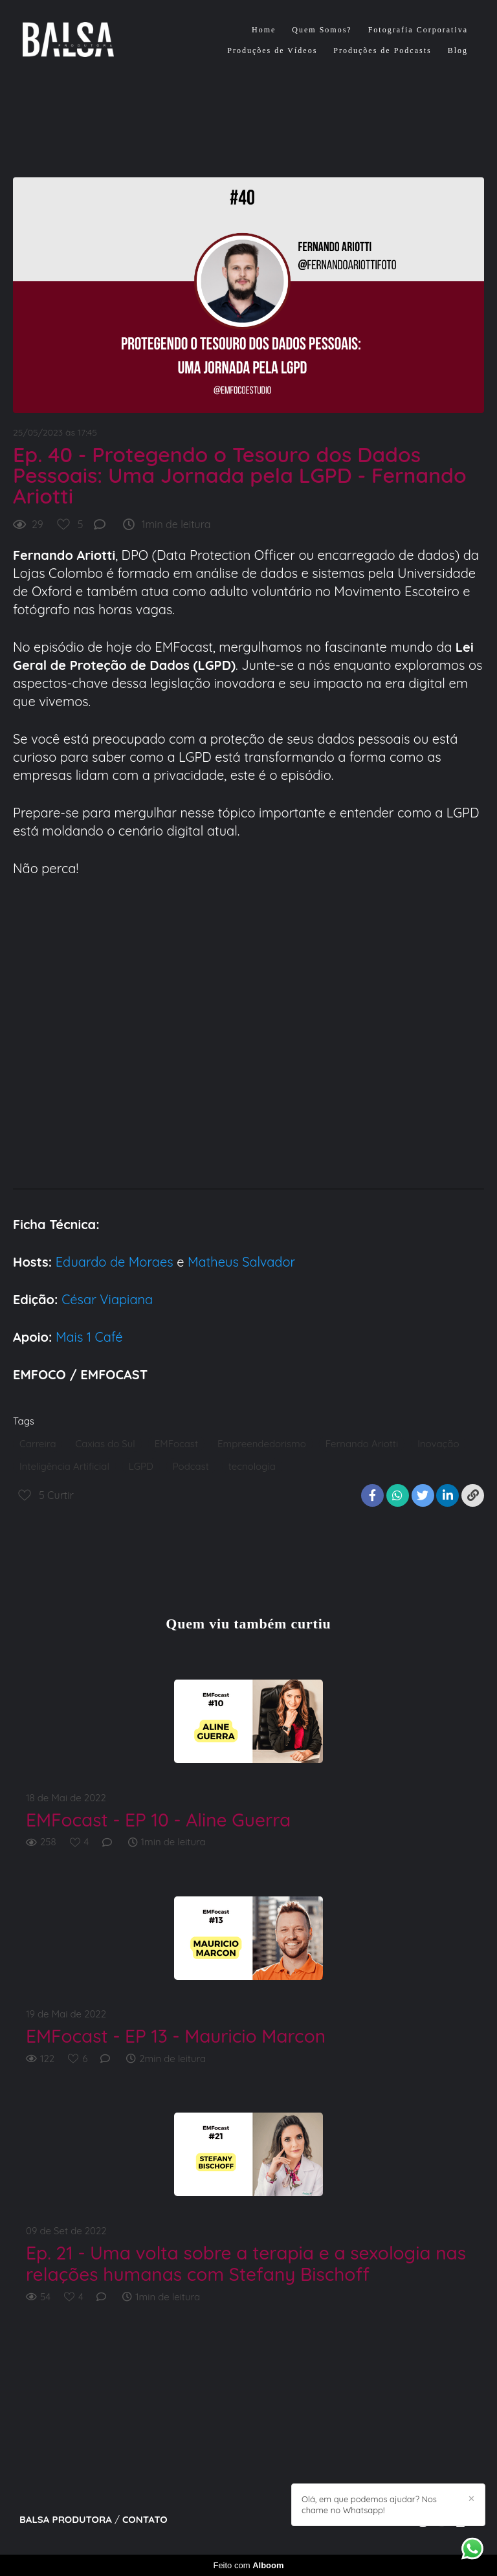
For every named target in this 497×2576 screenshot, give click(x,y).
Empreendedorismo (261, 1444)
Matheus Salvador (239, 1262)
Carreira (37, 1444)
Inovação (438, 1444)
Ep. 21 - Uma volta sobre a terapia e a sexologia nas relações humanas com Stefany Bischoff (246, 2263)
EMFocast (176, 1444)
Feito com (248, 2565)
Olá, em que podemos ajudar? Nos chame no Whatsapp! (369, 2504)
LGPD (141, 1466)
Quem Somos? (321, 29)
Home (264, 29)
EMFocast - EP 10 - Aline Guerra (158, 1820)
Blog (458, 50)
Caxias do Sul (105, 1444)
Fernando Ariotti (362, 1444)
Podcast (191, 1466)
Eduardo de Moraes (114, 1262)
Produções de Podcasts (382, 50)
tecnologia (252, 1466)
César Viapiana (107, 1299)
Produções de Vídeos (272, 50)
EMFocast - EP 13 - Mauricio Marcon (176, 2036)
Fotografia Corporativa (418, 29)
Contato (145, 2519)
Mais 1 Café (89, 1337)
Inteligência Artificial (64, 1466)
